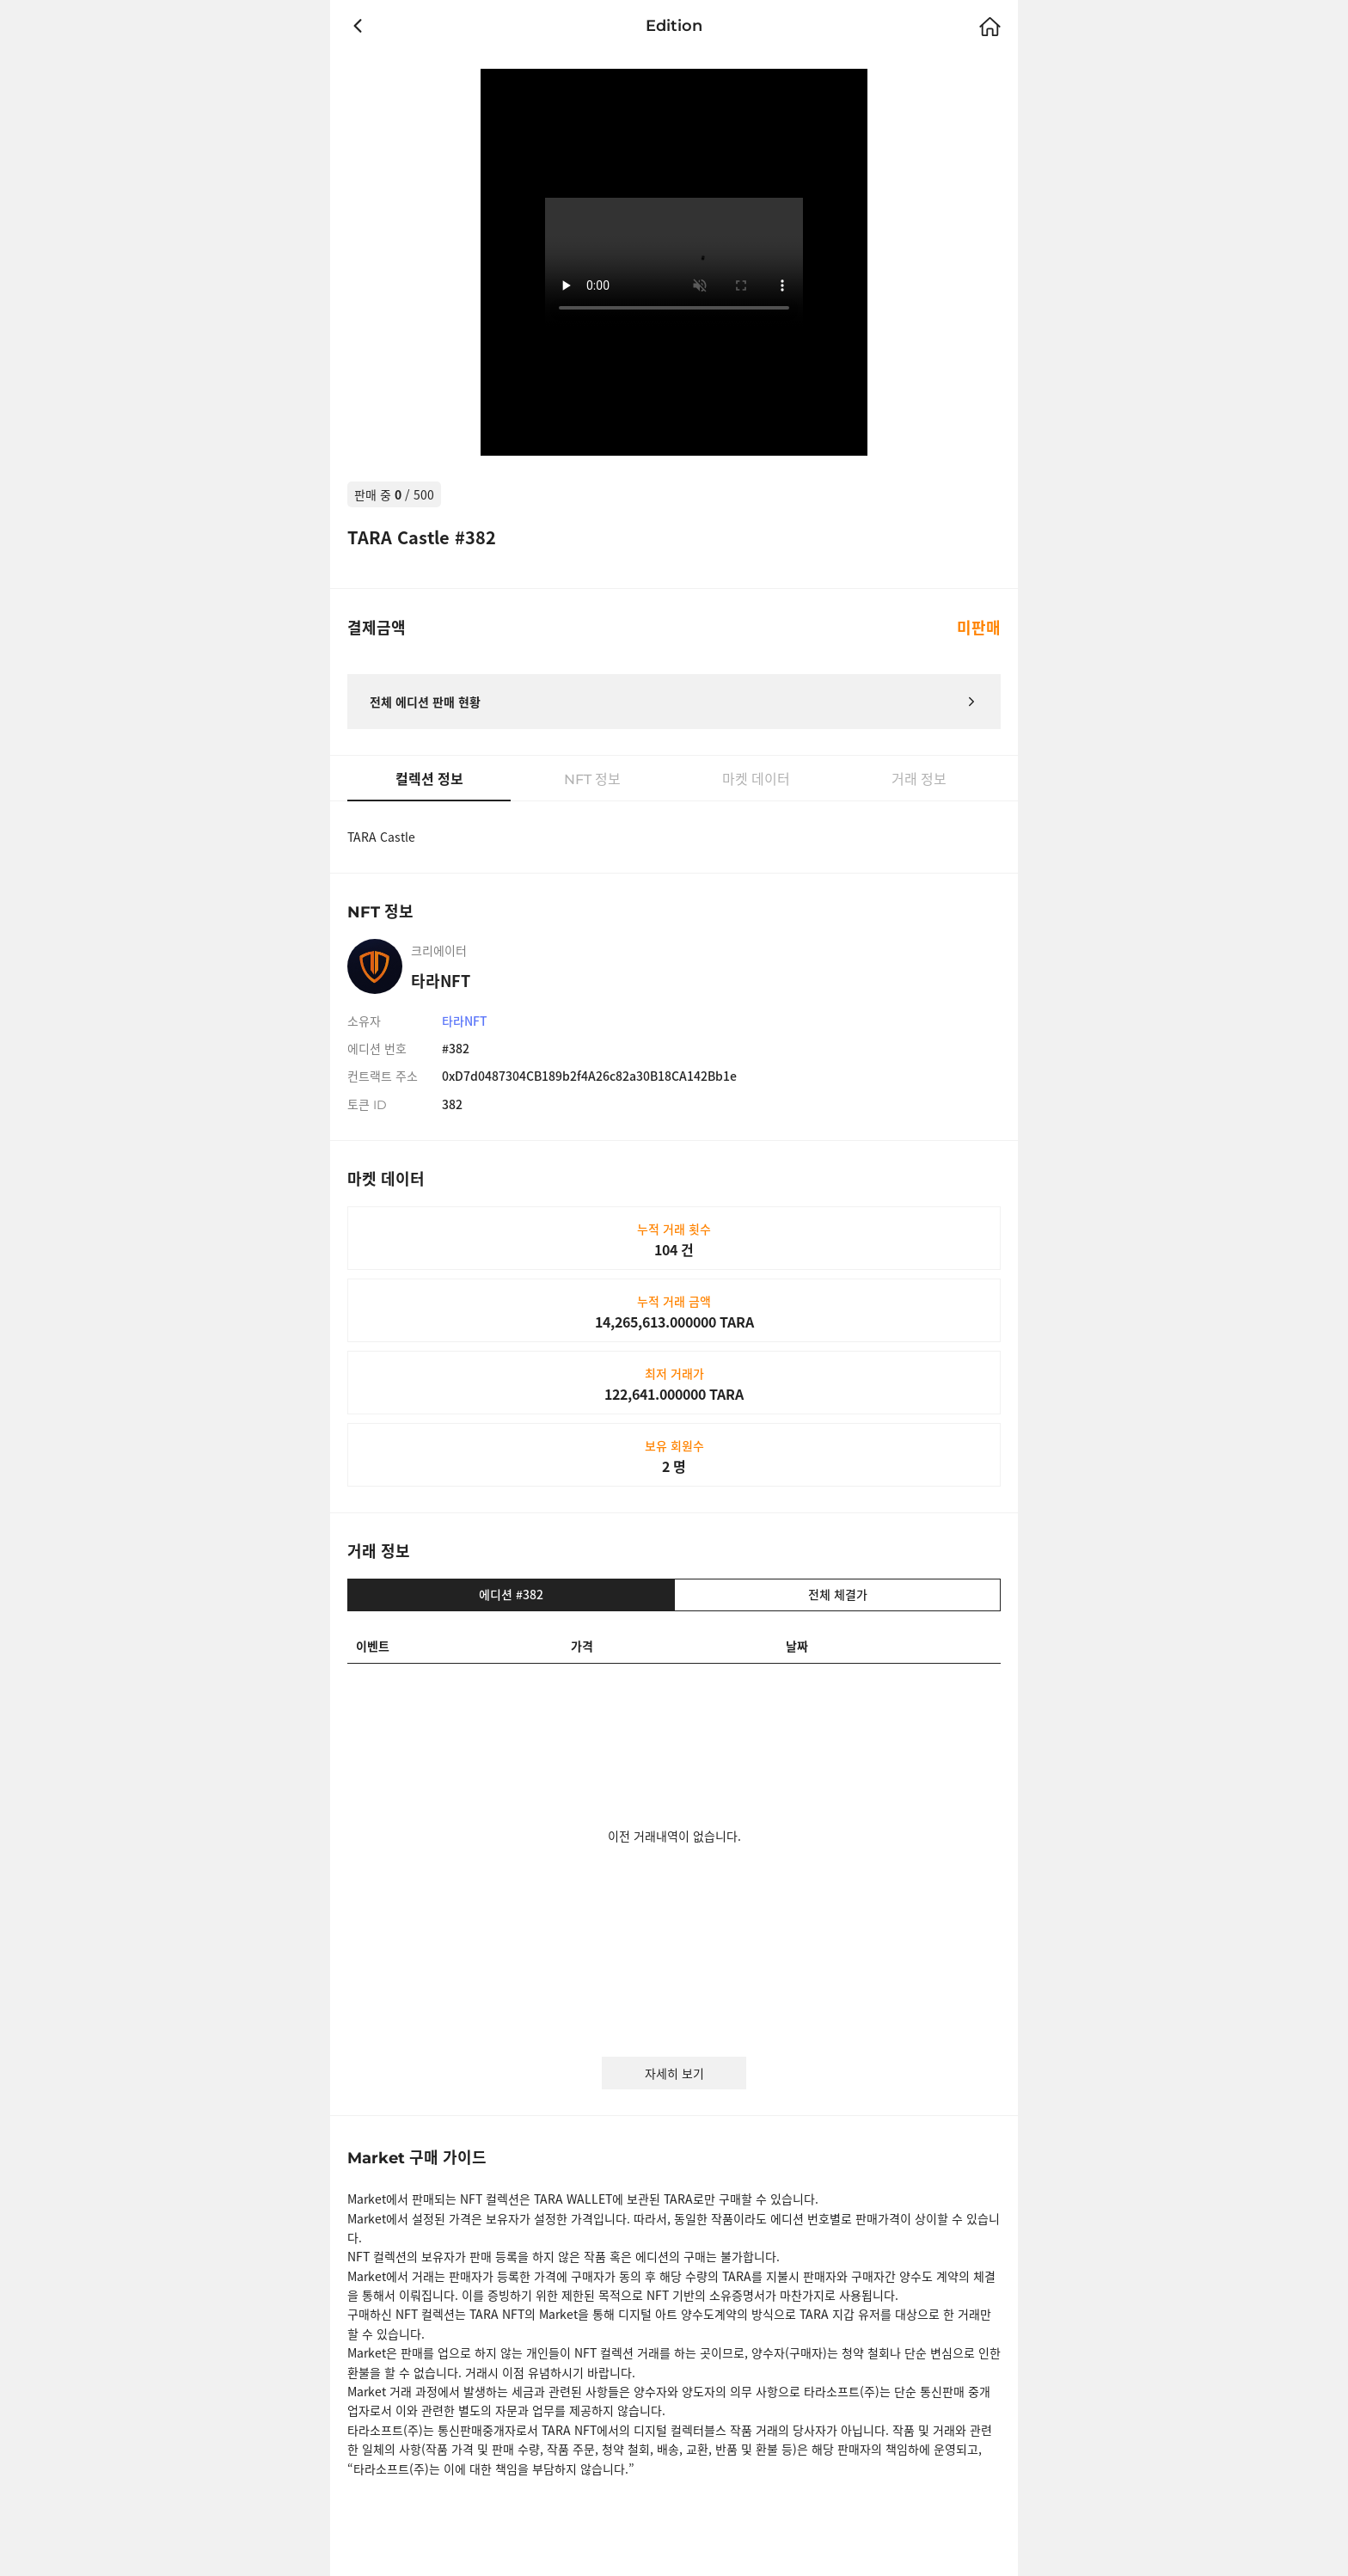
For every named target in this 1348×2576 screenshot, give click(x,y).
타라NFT (464, 1020)
